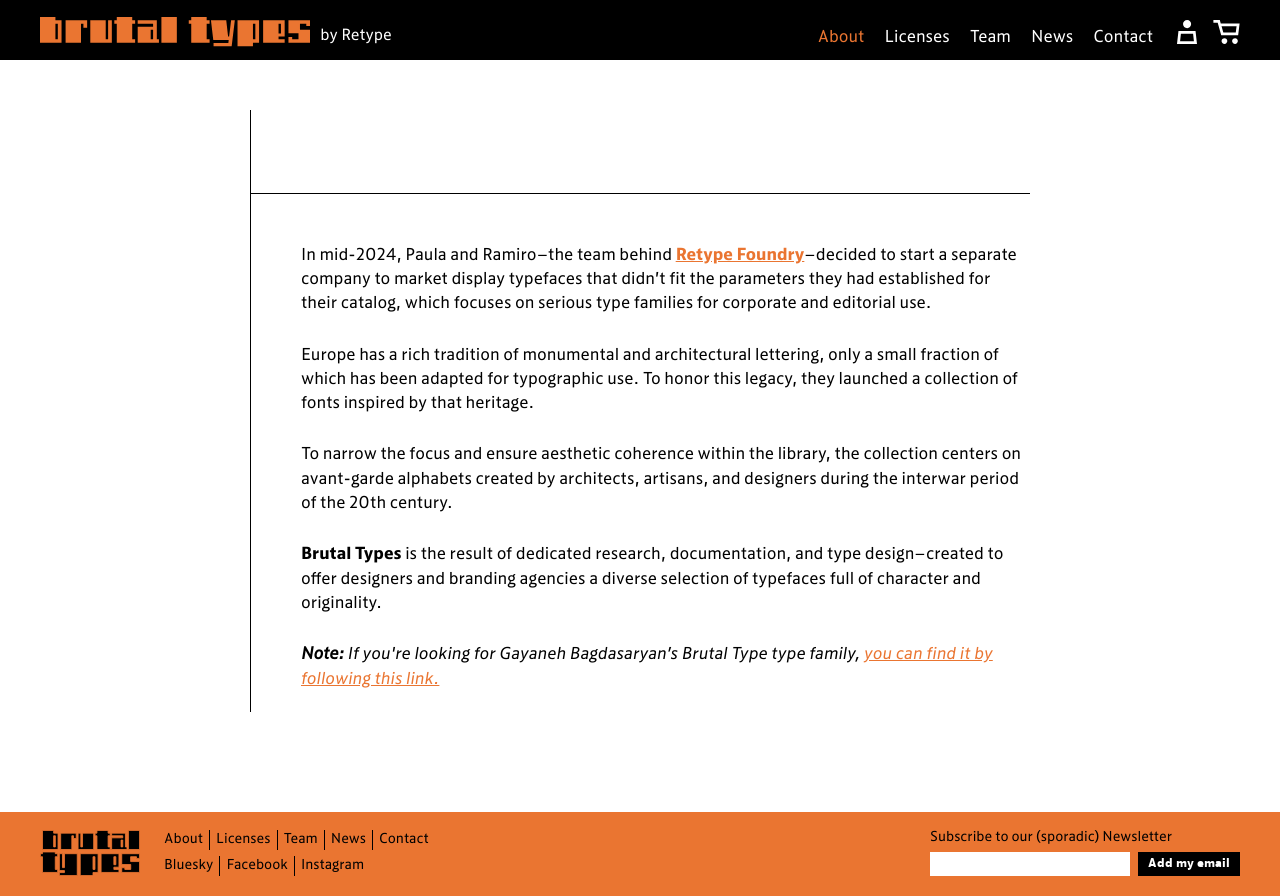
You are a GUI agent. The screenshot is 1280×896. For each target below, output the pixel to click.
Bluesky (188, 865)
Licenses (917, 37)
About (841, 37)
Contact (1123, 37)
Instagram (332, 865)
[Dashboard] (1187, 32)
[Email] (1030, 864)
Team (990, 37)
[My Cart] (1226, 32)
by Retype (355, 36)
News (1052, 37)
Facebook (257, 865)
